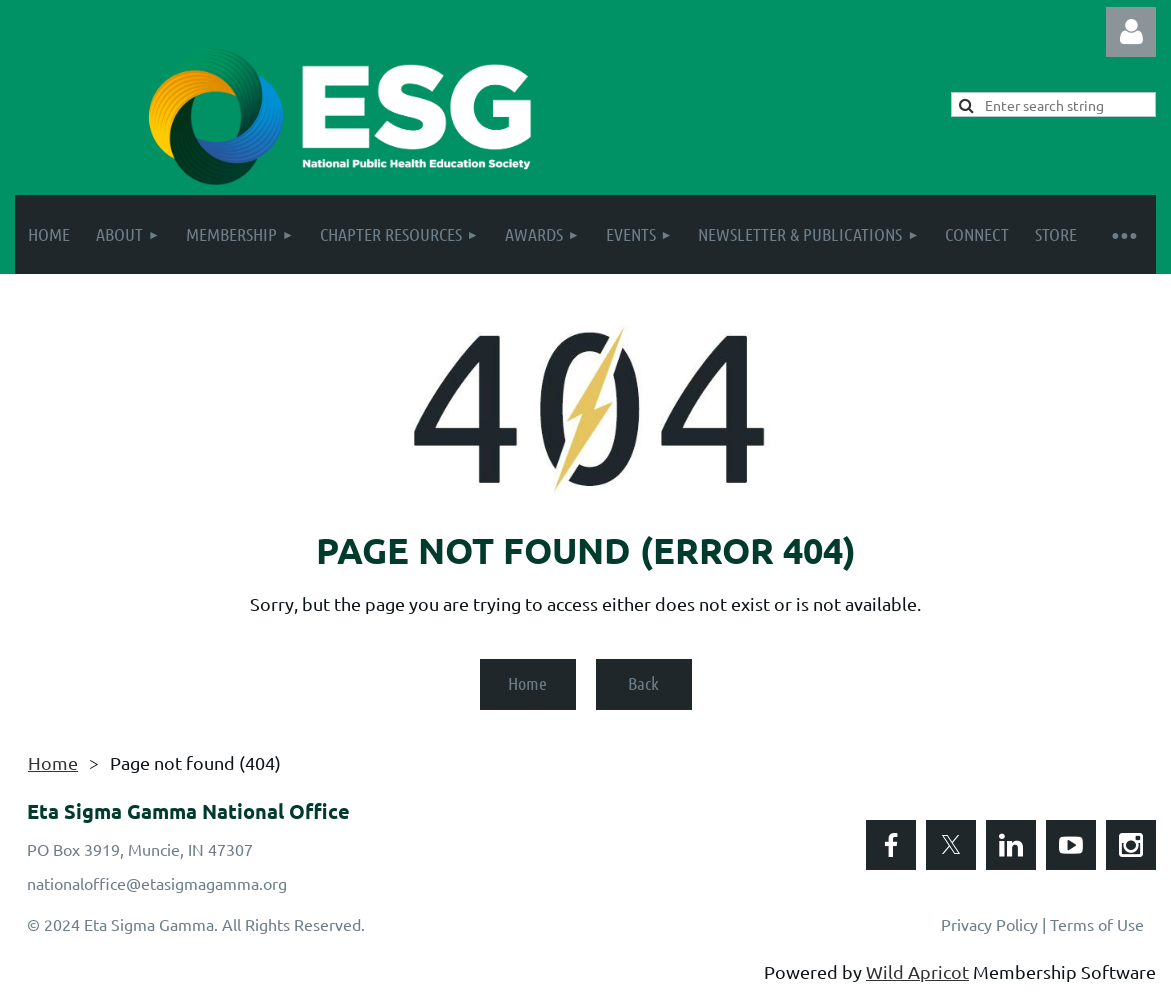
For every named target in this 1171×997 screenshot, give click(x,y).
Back (643, 683)
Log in (1131, 32)
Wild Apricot (917, 971)
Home (527, 683)
